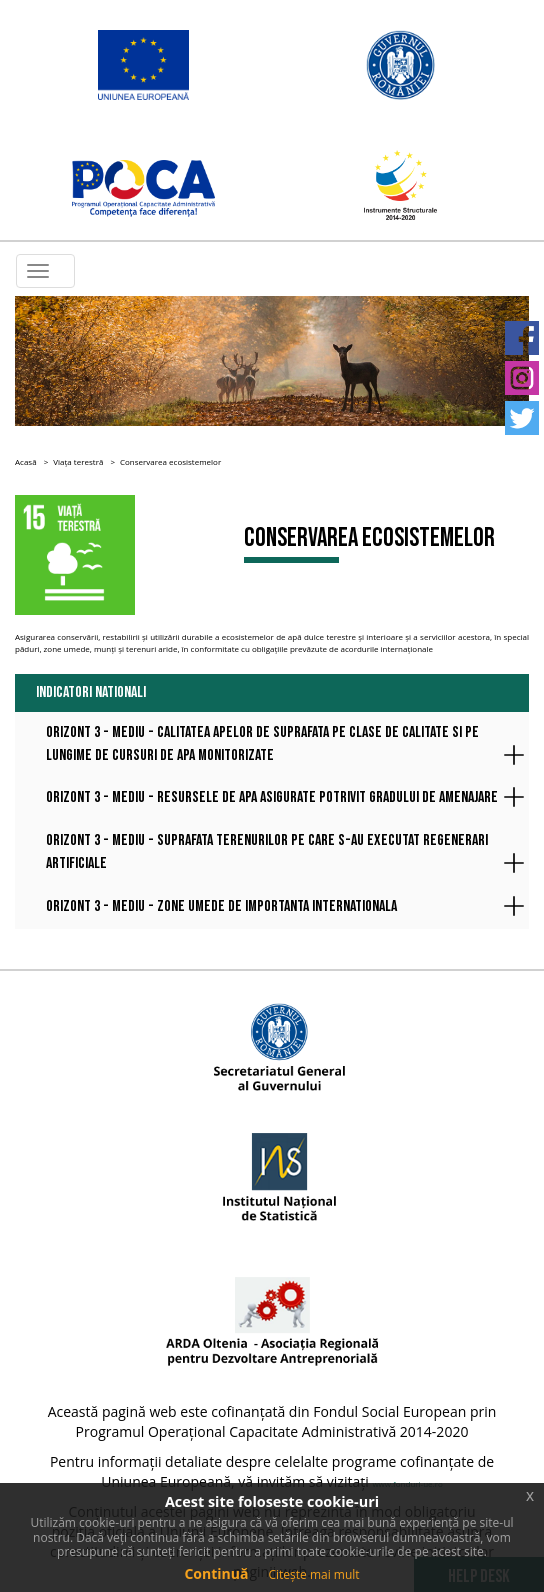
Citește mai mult (313, 1574)
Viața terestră (78, 461)
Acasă (26, 461)
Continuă (216, 1573)
